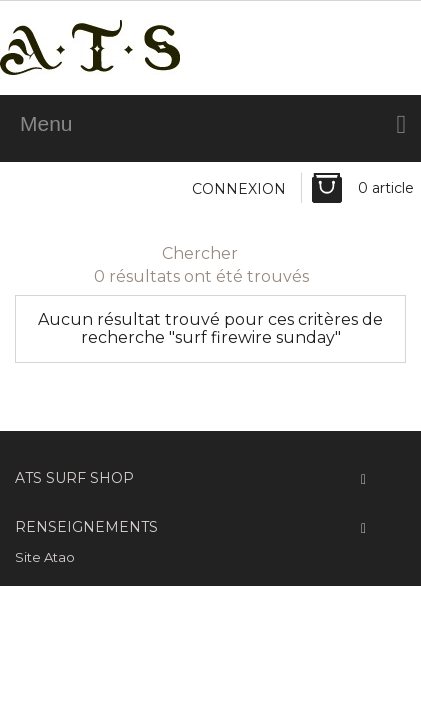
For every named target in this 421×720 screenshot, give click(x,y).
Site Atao (45, 557)
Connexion (239, 189)
